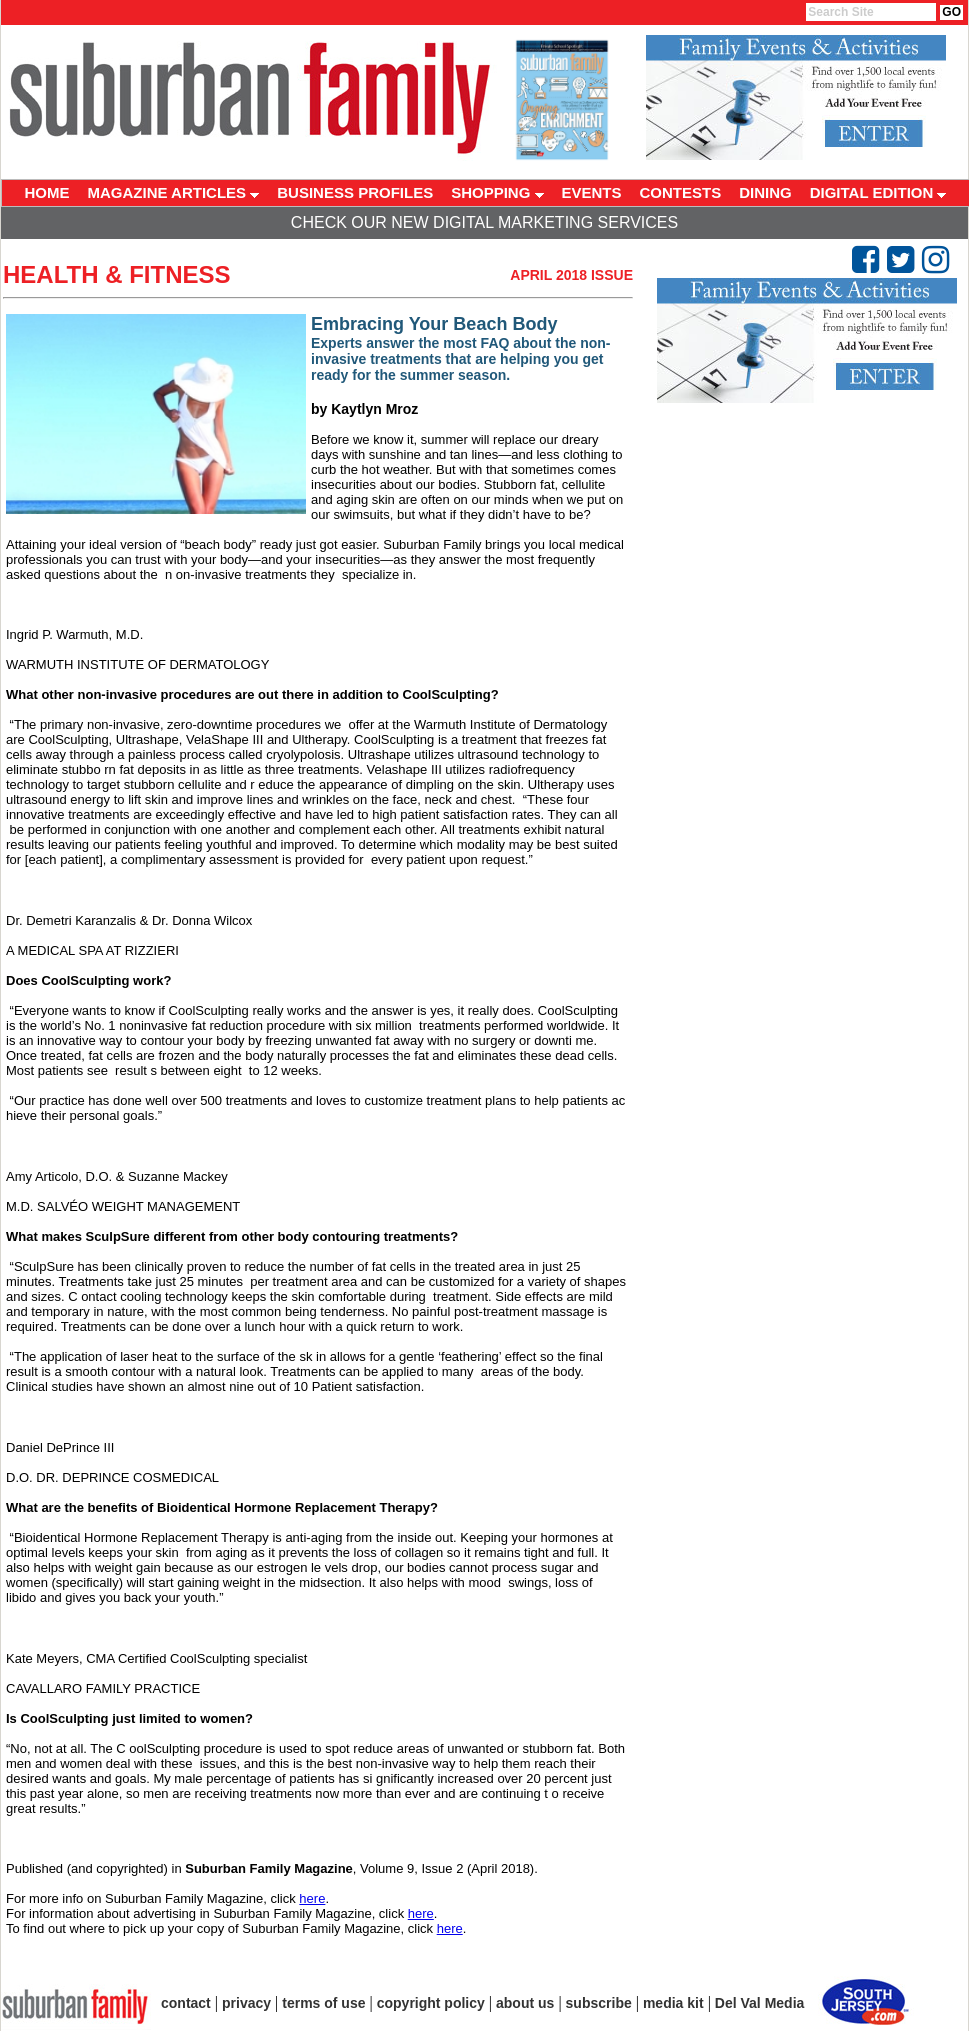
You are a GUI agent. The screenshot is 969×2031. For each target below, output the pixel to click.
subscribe (599, 2003)
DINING (765, 192)
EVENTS (592, 192)
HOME (47, 192)
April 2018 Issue (571, 275)
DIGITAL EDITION (878, 192)
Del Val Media (759, 2003)
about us (525, 2003)
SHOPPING (497, 192)
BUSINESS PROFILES (355, 192)
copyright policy (431, 2003)
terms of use (323, 2003)
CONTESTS (681, 192)
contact (186, 2003)
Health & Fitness (117, 274)
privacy (246, 2003)
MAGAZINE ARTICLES (174, 192)
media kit (673, 2003)
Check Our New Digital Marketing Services (484, 222)
